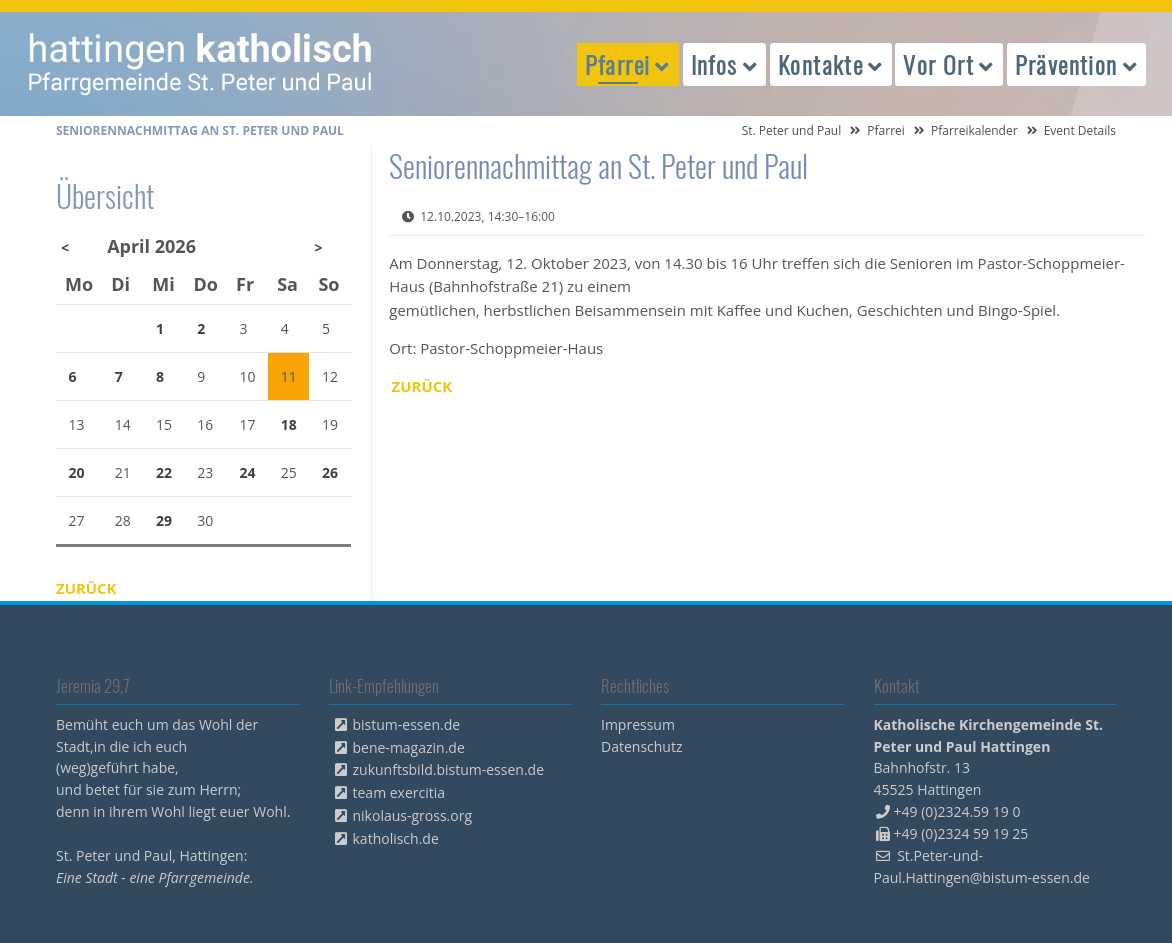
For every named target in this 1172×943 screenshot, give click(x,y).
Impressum (638, 724)
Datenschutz (641, 746)
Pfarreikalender (974, 130)
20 (77, 472)
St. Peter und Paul (792, 130)
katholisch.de (396, 838)
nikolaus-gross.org (413, 815)
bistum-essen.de (407, 724)
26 (330, 472)
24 (248, 472)
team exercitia (399, 792)
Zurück (422, 386)
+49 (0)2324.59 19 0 (957, 811)
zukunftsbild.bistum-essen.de (449, 769)
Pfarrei (886, 130)
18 (289, 424)
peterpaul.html (201, 64)
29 (164, 520)
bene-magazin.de (409, 747)
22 (164, 472)
